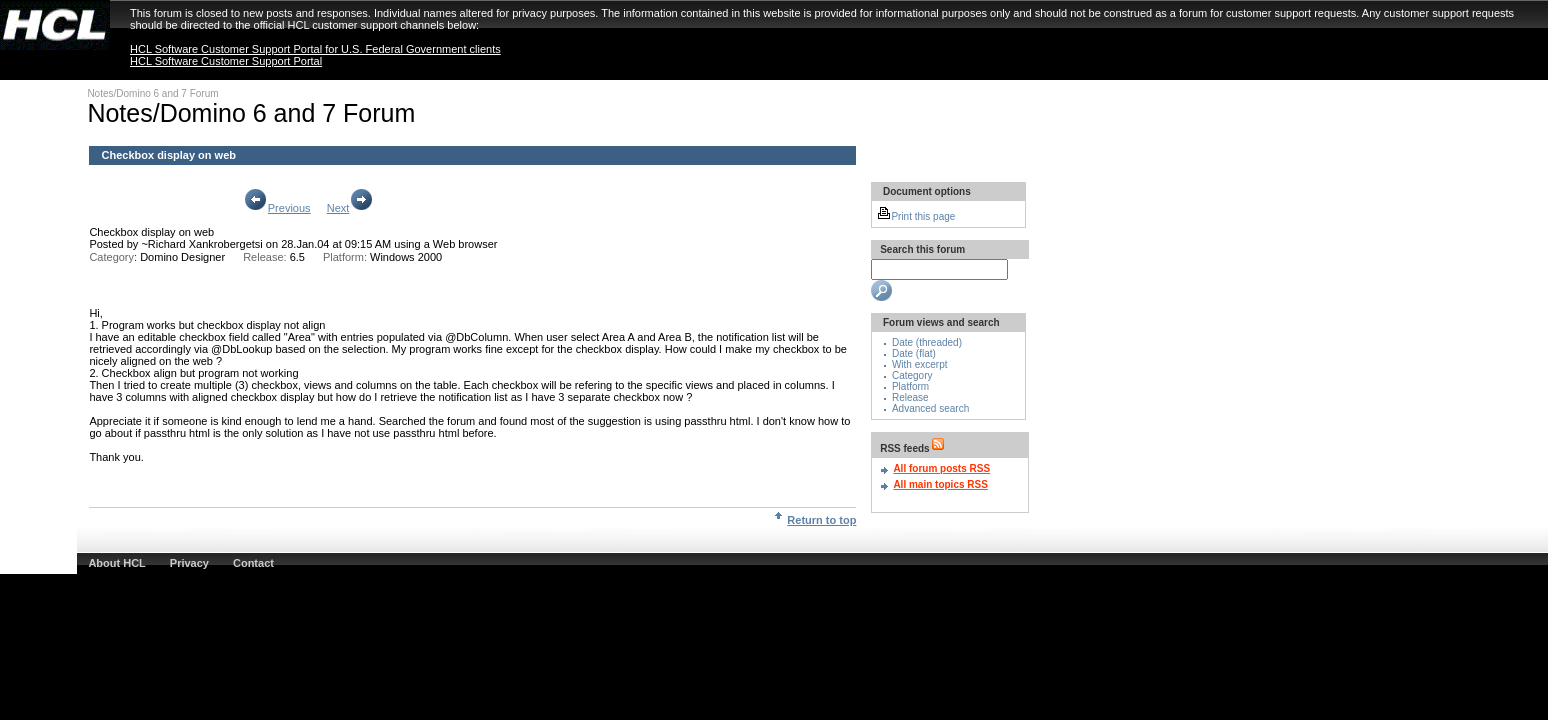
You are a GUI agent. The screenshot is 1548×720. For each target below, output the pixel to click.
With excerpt (920, 364)
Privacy (189, 563)
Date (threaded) (927, 342)
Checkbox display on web (151, 232)
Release (910, 397)
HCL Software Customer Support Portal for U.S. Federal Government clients (315, 49)
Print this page (916, 216)
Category (912, 375)
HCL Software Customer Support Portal (226, 61)
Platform (910, 386)
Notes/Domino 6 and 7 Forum (152, 93)
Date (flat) (914, 353)
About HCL (116, 563)
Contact (253, 563)
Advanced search (930, 408)
